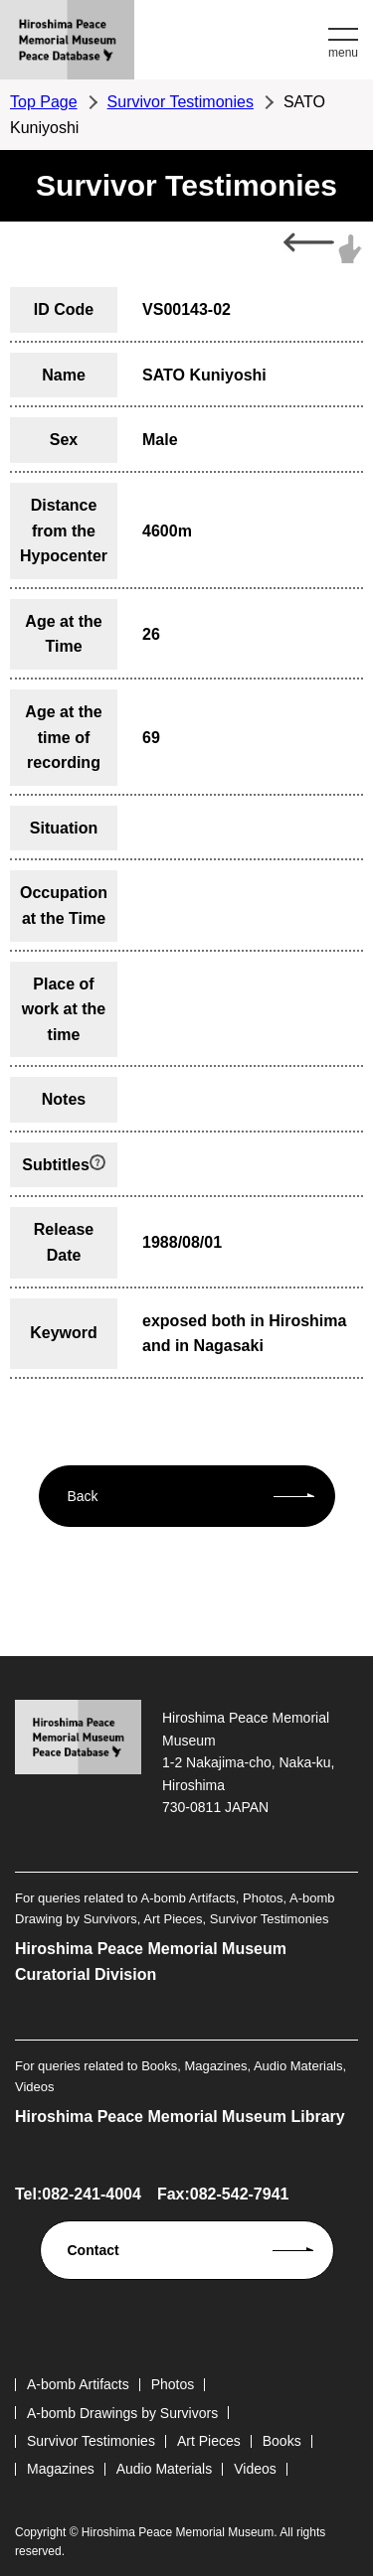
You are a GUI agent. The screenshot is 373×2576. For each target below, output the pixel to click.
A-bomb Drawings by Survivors (122, 2413)
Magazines (60, 2469)
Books (282, 2441)
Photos (173, 2384)
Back (83, 1496)
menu (343, 53)
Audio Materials (164, 2469)
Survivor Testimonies (180, 101)
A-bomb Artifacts (78, 2384)
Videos (255, 2469)
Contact (93, 2250)
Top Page (44, 101)
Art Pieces (209, 2441)
